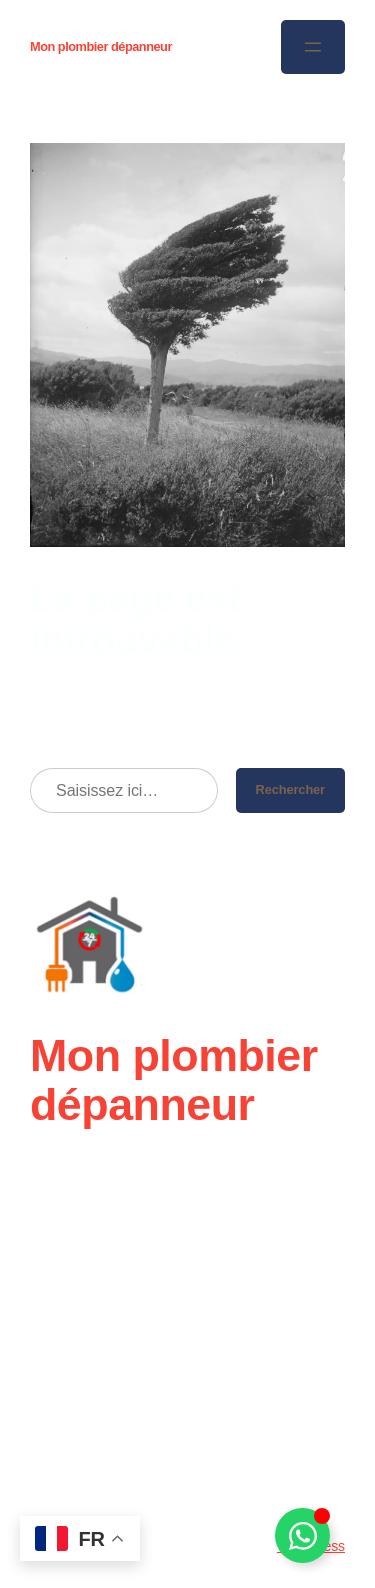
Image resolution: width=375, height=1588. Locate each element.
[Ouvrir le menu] (313, 47)
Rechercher (290, 789)
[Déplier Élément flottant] (302, 1535)
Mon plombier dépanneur (101, 46)
